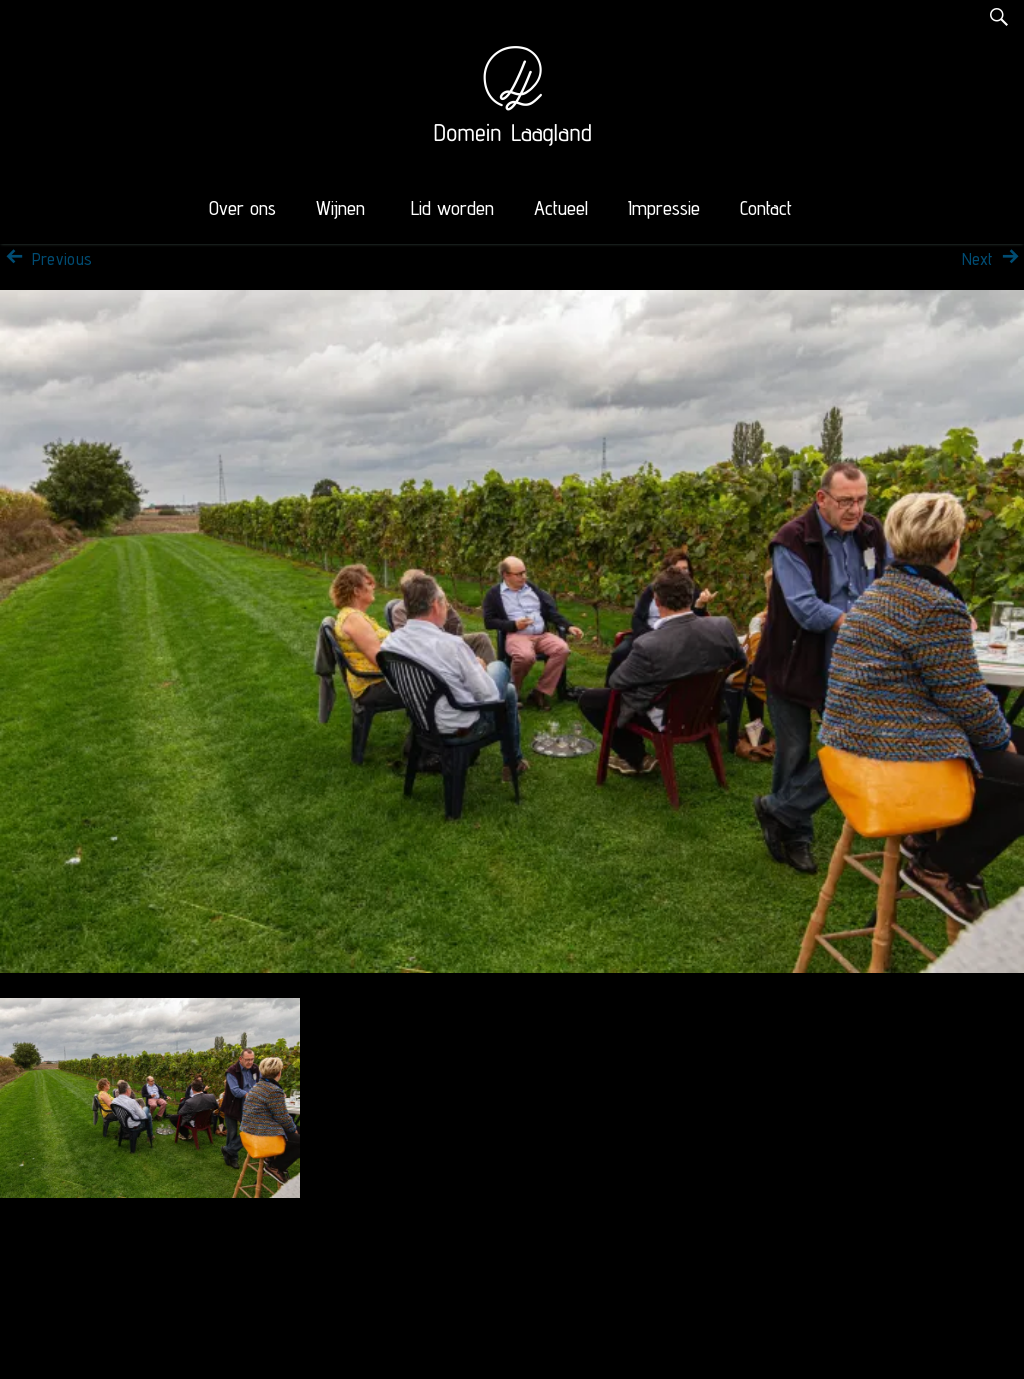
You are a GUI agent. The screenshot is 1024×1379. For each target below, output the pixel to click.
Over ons (242, 208)
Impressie (664, 208)
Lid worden (452, 208)
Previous (46, 259)
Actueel (561, 208)
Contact (766, 208)
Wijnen (340, 208)
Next (993, 259)
